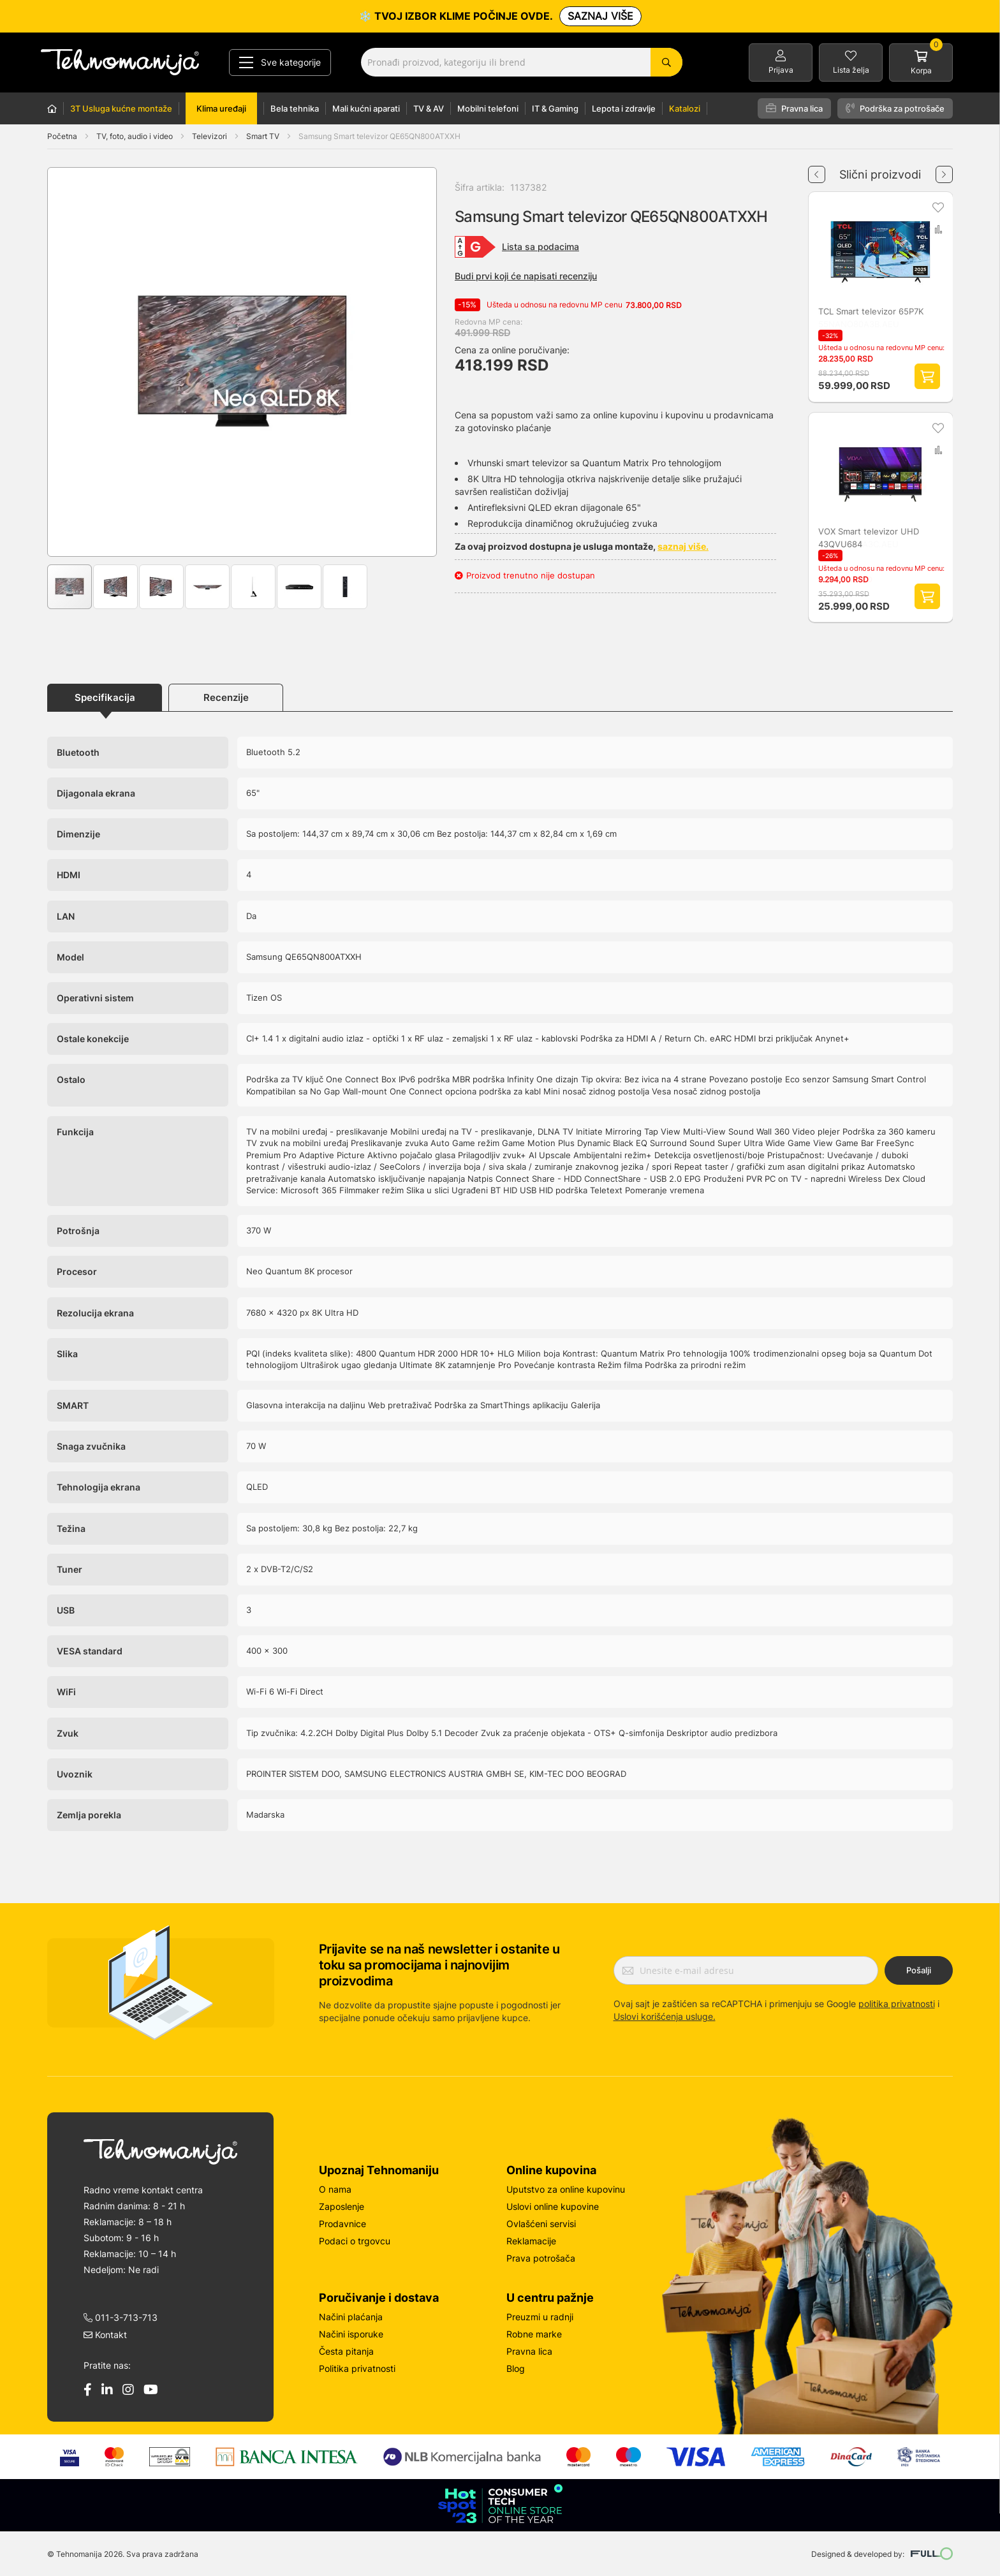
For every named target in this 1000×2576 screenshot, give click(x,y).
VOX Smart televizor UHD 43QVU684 (868, 537)
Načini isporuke (351, 2334)
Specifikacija (105, 697)
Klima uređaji (221, 108)
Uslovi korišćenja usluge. (665, 2016)
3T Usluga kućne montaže (121, 108)
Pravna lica (794, 108)
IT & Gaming (555, 108)
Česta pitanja (346, 2351)
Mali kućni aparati (366, 108)
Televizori (210, 136)
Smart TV (263, 136)
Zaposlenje (341, 2206)
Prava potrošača (540, 2258)
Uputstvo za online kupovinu (565, 2189)
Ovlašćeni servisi (541, 2223)
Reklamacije (531, 2240)
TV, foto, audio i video (135, 136)
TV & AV (428, 108)
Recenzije (226, 697)
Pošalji (918, 1970)
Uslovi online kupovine (552, 2206)
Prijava (780, 70)
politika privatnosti (896, 2003)
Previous (816, 169)
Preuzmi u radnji (539, 2316)
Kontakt (105, 2334)
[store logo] (120, 62)
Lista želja (851, 70)
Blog (515, 2368)
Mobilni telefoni (487, 108)
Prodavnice (342, 2223)
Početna (62, 136)
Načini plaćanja (351, 2316)
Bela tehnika (294, 108)
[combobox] (521, 62)
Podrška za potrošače (895, 108)
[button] (73, 362)
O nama (335, 2189)
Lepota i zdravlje (624, 108)
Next (944, 169)
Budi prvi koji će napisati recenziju (526, 275)
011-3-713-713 (121, 2317)
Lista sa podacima (540, 246)
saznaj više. (683, 546)
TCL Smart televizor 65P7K (870, 311)
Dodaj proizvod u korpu (927, 376)
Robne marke (534, 2334)
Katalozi (684, 108)
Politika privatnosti (357, 2368)
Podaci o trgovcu (354, 2240)
